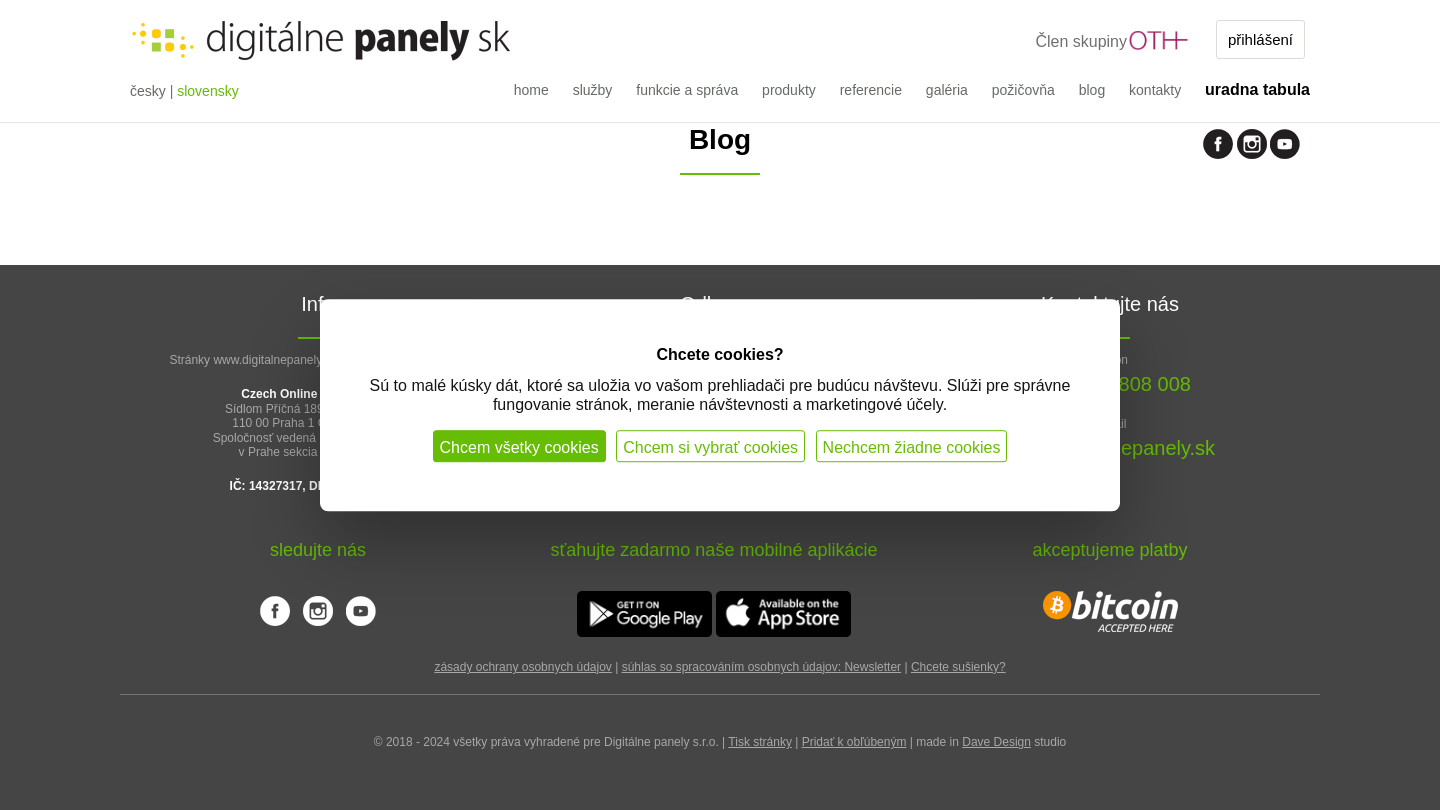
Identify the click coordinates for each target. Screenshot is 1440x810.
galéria (947, 90)
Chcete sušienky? (958, 667)
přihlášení (1260, 39)
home (531, 90)
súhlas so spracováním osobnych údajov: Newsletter (761, 667)
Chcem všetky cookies (519, 447)
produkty (789, 90)
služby (593, 90)
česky (148, 91)
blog (1092, 90)
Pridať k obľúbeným (854, 742)
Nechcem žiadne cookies (912, 447)
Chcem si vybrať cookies (710, 447)
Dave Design (996, 742)
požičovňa (1023, 90)
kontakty (1155, 90)
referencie (871, 90)
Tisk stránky (760, 742)
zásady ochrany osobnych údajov (522, 667)
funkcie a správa (687, 90)
